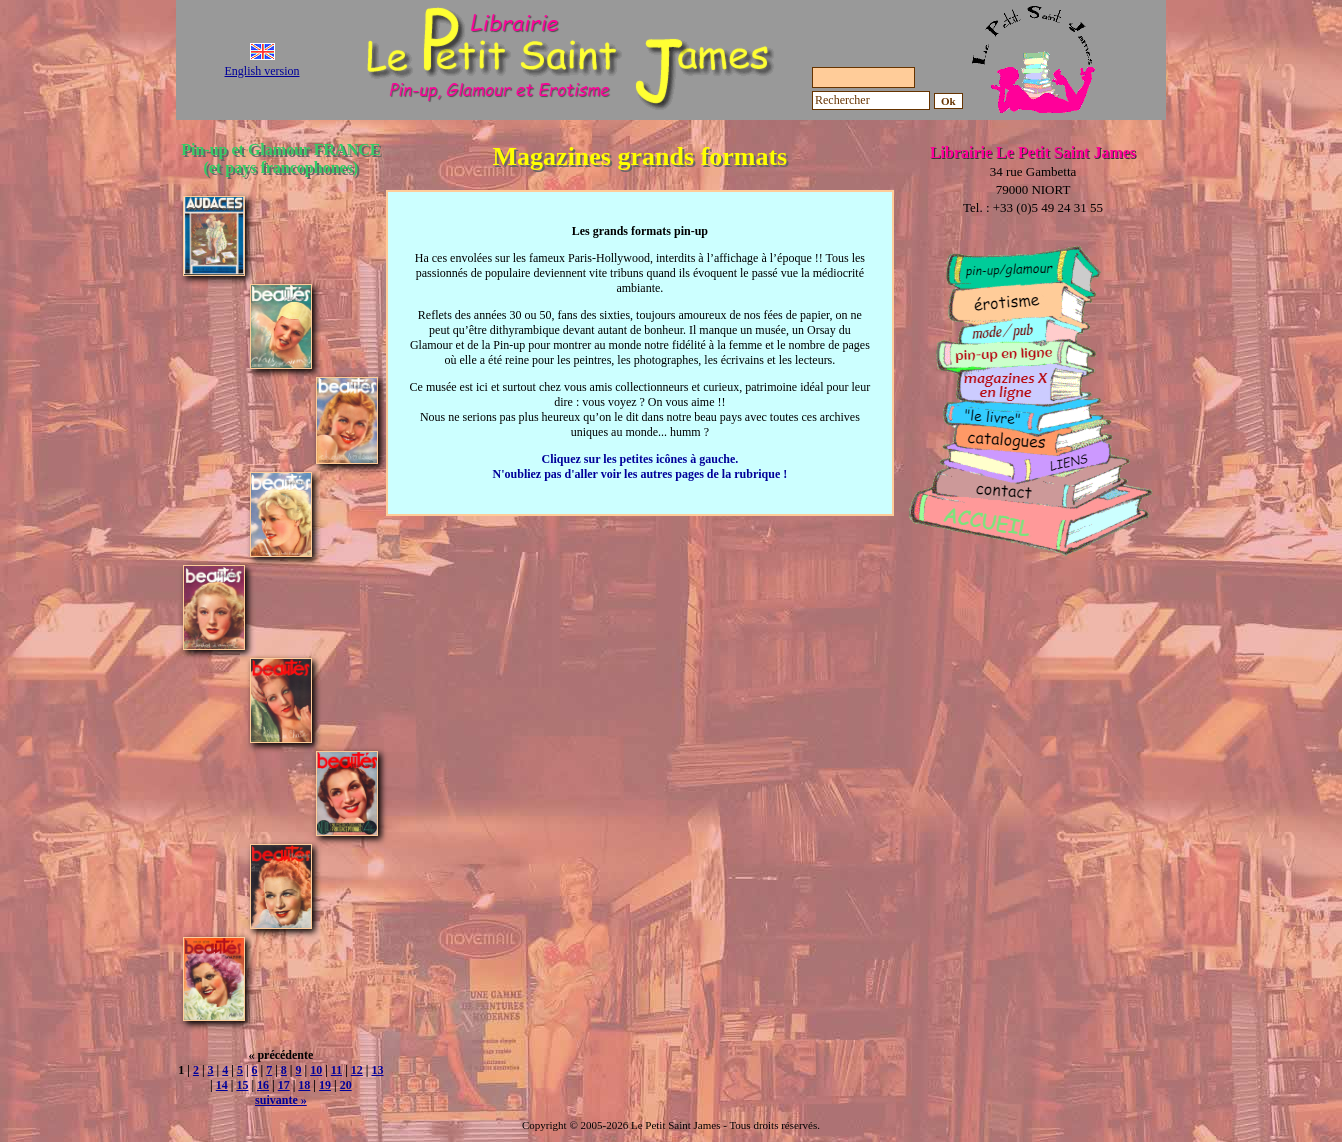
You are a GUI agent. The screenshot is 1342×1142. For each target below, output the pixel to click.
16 (263, 1085)
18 (304, 1085)
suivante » (281, 1100)
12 (357, 1070)
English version (262, 71)
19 (325, 1085)
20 (346, 1085)
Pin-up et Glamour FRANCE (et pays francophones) (280, 158)
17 (284, 1085)
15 (242, 1085)
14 (222, 1085)
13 (377, 1070)
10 (316, 1070)
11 (336, 1070)
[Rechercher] (871, 100)
